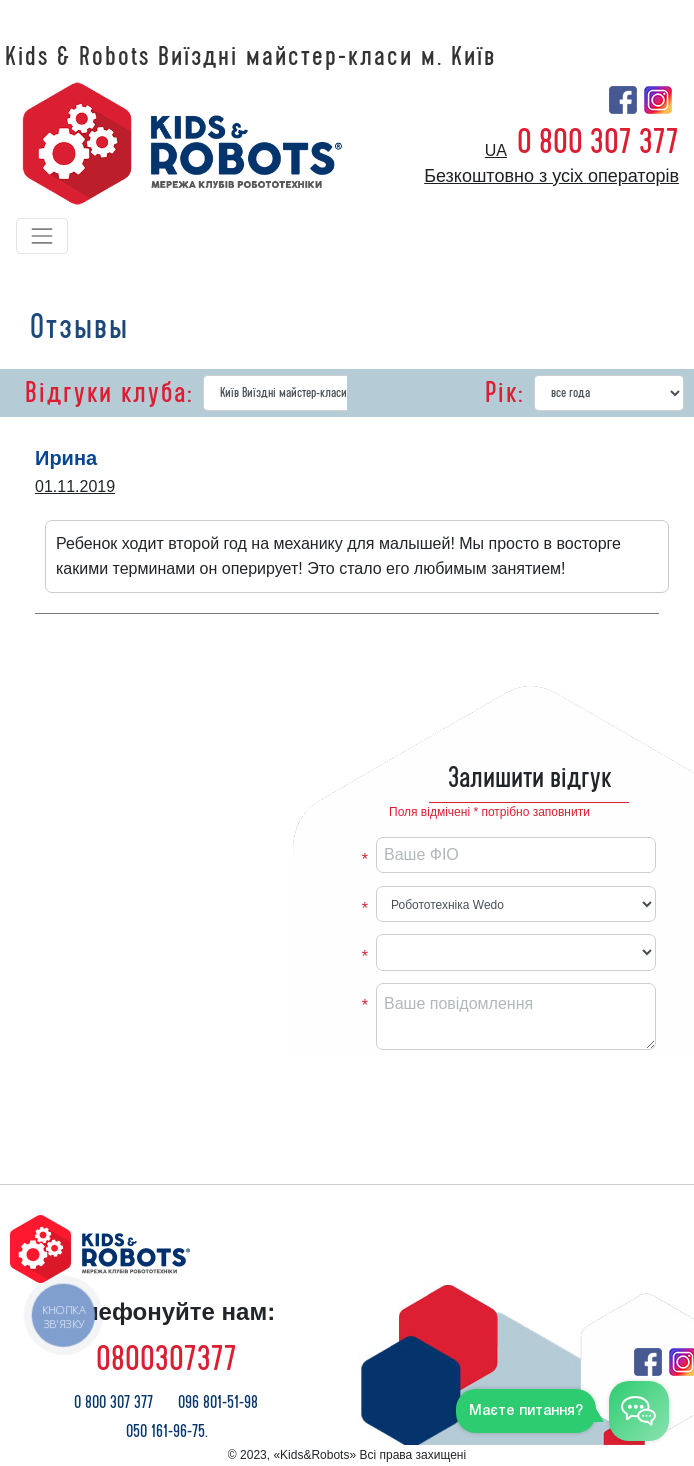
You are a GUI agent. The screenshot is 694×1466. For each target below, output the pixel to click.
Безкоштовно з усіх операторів (551, 176)
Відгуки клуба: (109, 393)
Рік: (504, 393)
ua (496, 150)
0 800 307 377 (598, 142)
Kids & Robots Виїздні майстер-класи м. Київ (250, 57)
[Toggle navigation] (42, 236)
